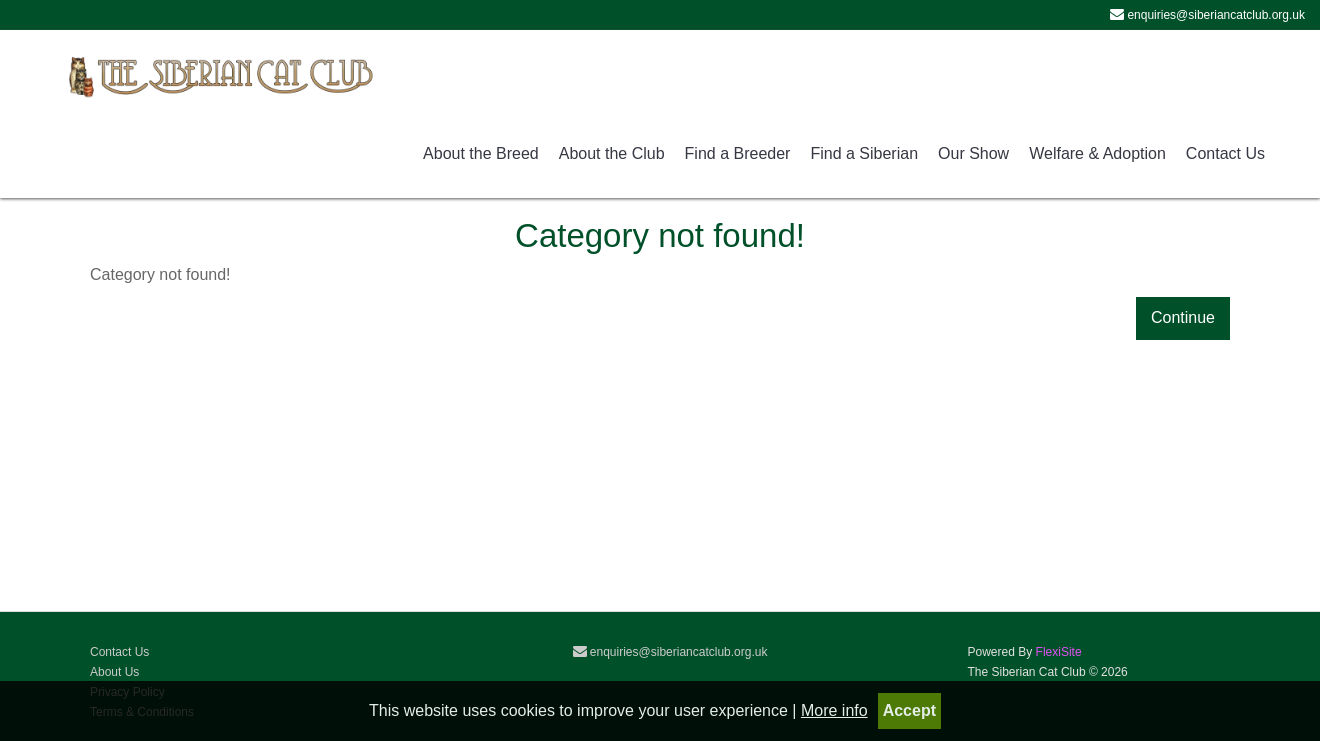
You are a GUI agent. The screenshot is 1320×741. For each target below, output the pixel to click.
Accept (909, 710)
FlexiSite (1059, 652)
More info (834, 710)
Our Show (973, 153)
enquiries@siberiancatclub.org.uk (670, 652)
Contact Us (1225, 153)
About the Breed (481, 153)
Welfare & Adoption (1097, 153)
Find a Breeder (738, 153)
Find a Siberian (864, 153)
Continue (1183, 317)
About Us (114, 672)
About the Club (612, 153)
